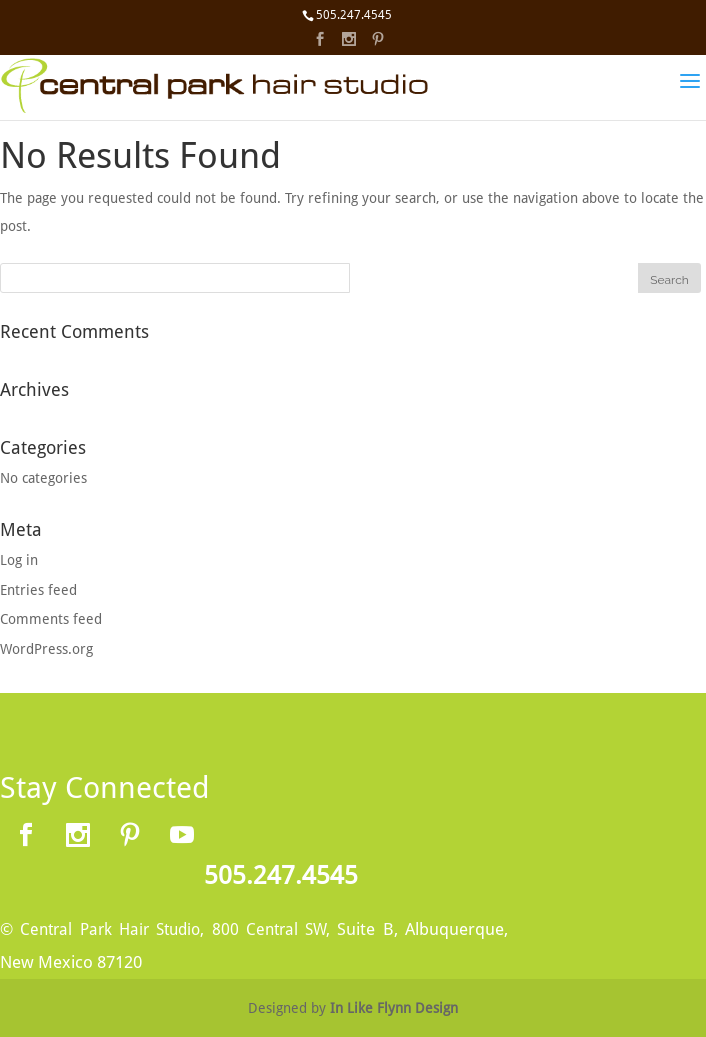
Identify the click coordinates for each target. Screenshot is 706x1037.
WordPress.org (46, 649)
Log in (19, 560)
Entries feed (38, 590)
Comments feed (51, 619)
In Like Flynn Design (394, 1008)
